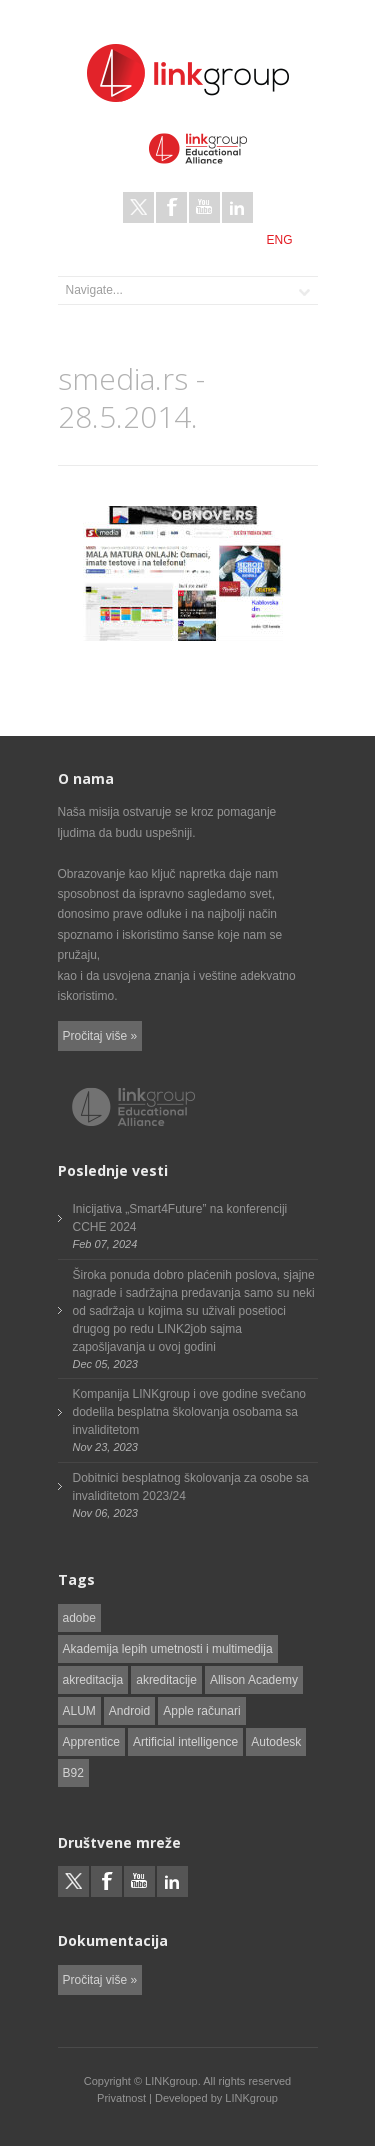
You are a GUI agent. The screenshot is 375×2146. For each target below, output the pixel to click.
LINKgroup (251, 2098)
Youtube (204, 207)
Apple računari (201, 1711)
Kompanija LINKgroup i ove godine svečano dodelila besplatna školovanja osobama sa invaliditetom (189, 1412)
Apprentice (91, 1742)
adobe (79, 1618)
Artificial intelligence (185, 1742)
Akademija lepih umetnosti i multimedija (168, 1649)
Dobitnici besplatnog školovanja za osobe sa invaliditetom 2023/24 (191, 1487)
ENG (279, 240)
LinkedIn (237, 207)
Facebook (171, 207)
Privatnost (121, 2098)
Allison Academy (254, 1680)
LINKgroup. (173, 2081)
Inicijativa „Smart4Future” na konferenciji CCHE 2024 (180, 1218)
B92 (73, 1773)
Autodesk (276, 1742)
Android (129, 1711)
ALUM (79, 1711)
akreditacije (166, 1680)
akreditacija (93, 1680)
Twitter (138, 207)
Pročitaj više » (100, 1036)
